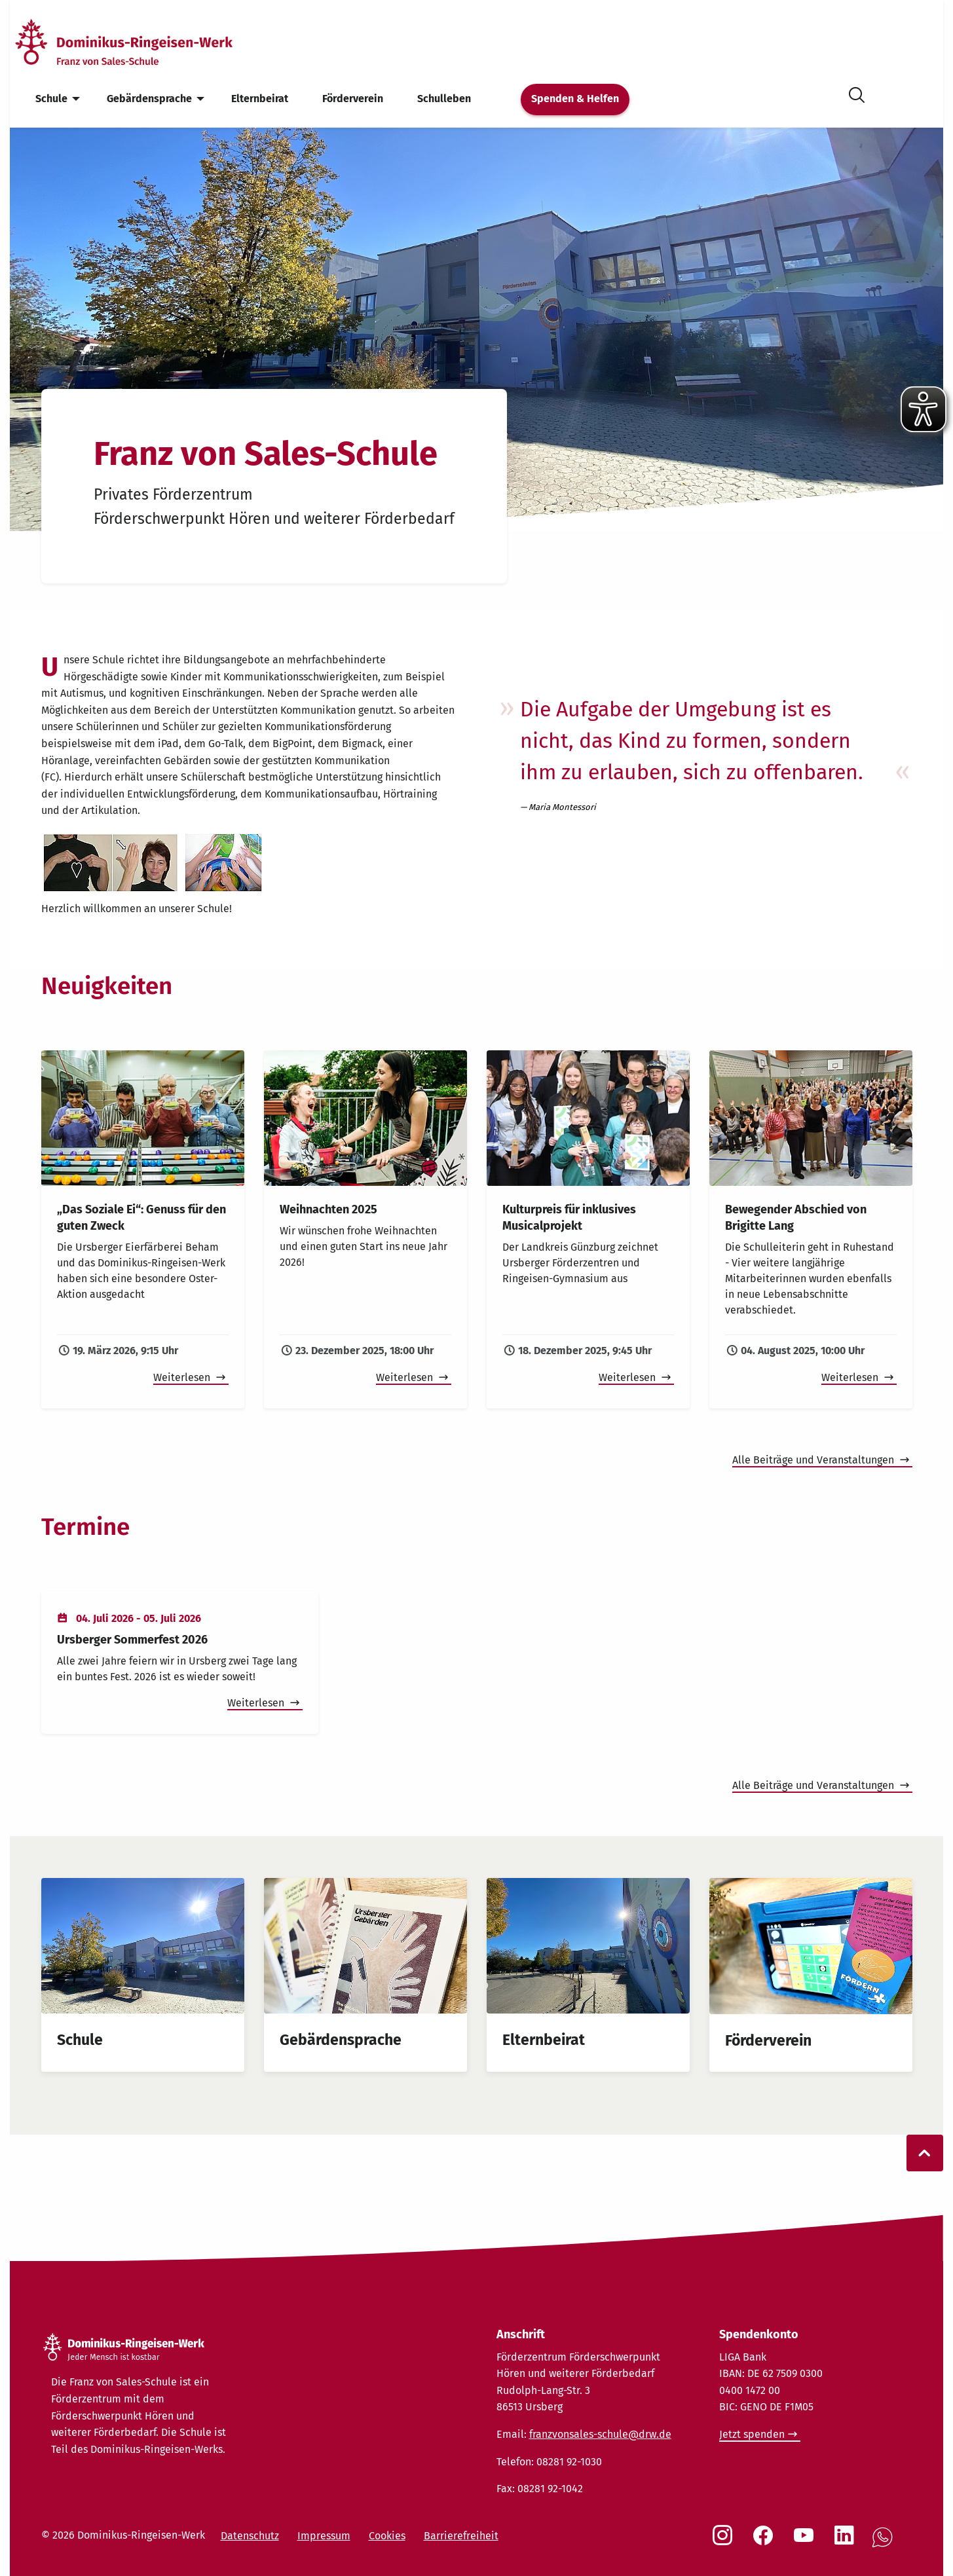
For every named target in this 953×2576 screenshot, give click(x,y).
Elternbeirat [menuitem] (259, 98)
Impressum (323, 2536)
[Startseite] (146, 41)
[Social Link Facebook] (765, 2542)
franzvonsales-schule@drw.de (600, 2434)
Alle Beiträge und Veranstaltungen (814, 1460)
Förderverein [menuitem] (352, 98)
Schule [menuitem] (51, 98)
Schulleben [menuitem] (444, 98)
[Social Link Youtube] (806, 2542)
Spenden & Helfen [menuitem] (575, 98)
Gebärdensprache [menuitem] (149, 98)
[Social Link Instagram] (725, 2542)
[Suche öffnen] (856, 93)
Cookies (387, 2536)
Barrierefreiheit (461, 2536)
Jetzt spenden (752, 2434)
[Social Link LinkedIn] (847, 2542)
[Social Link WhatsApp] (885, 2544)
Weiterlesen (183, 1377)
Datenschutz (250, 2536)
